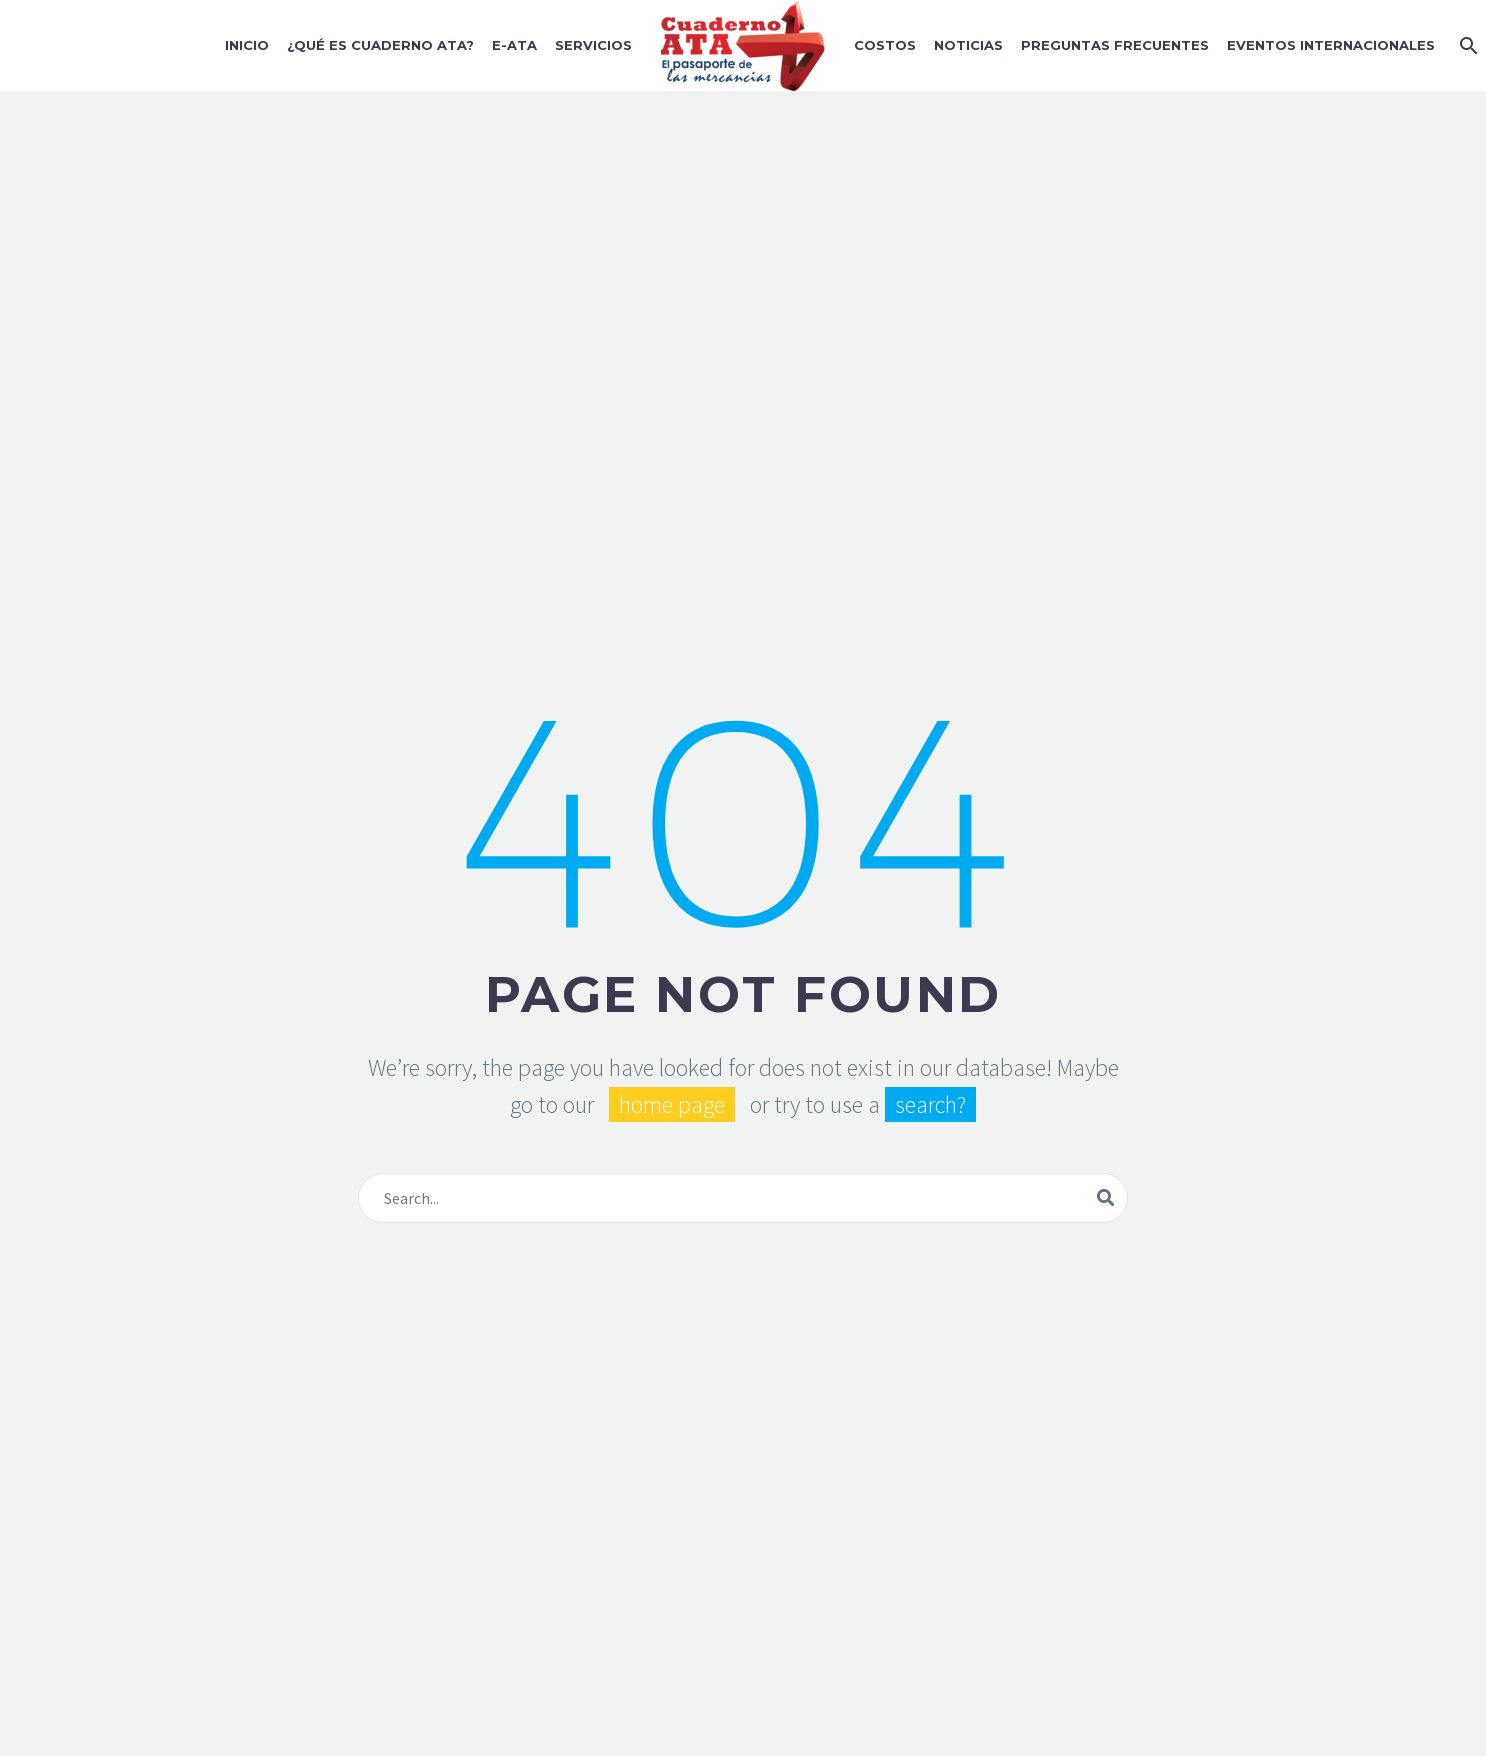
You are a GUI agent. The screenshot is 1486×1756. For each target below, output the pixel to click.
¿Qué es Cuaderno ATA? (380, 45)
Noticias (968, 45)
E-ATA (514, 45)
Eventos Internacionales (1331, 45)
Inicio (247, 45)
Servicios (593, 45)
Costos (885, 45)
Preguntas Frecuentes (1115, 45)
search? (930, 1104)
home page (672, 1104)
